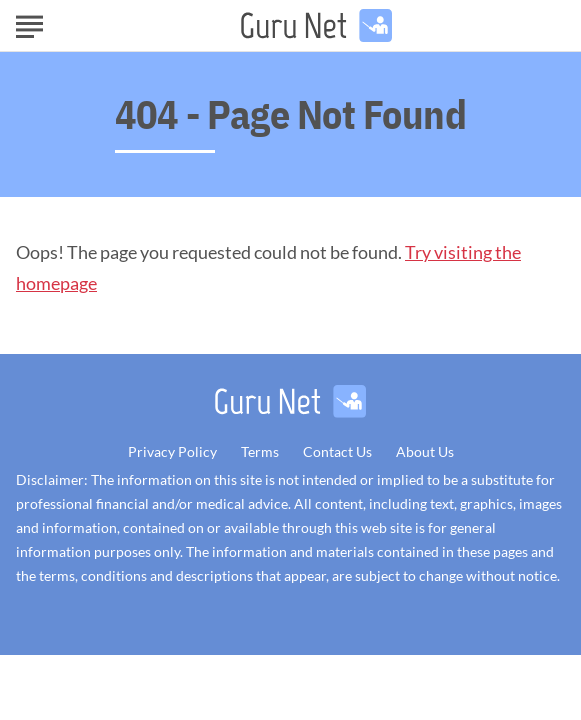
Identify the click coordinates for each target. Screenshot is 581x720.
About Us (425, 451)
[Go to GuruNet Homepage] (316, 25)
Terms (260, 451)
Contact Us (337, 451)
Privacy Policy (172, 451)
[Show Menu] (29, 24)
